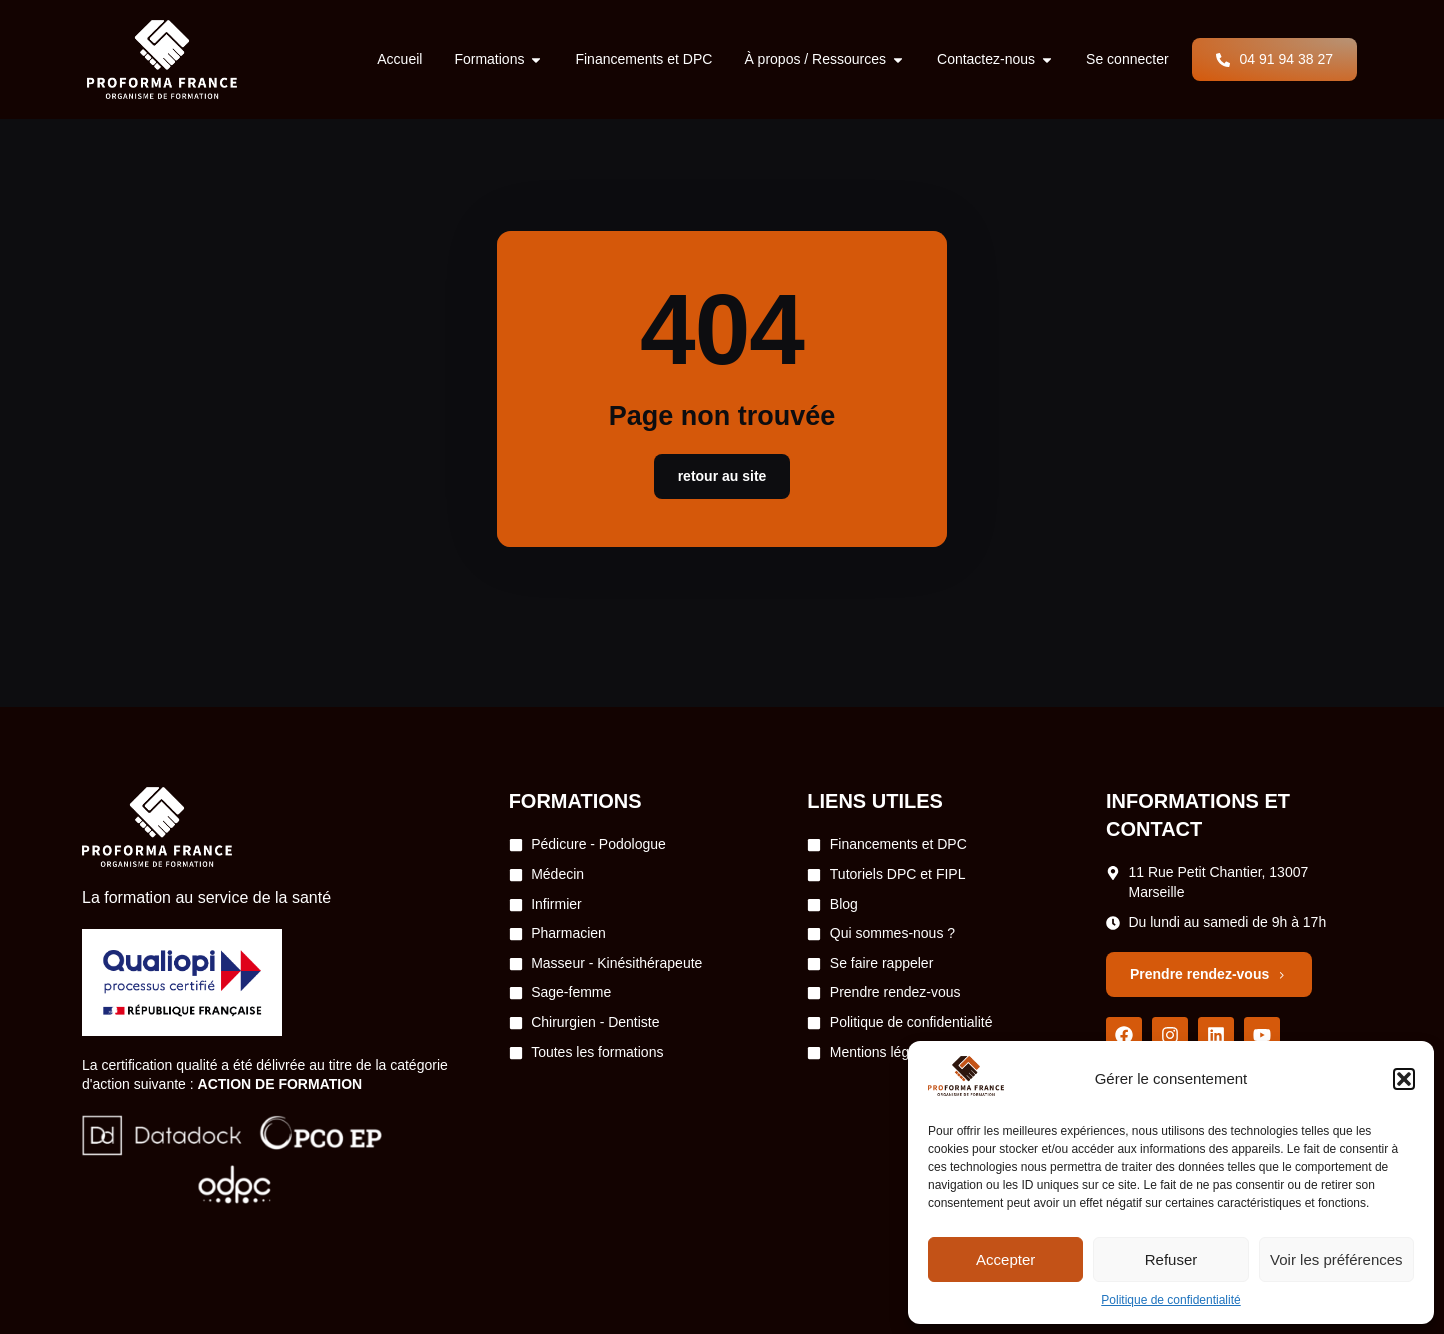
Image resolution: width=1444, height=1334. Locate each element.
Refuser (1171, 1259)
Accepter (1005, 1259)
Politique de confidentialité (1170, 1300)
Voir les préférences (1336, 1259)
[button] (1404, 1079)
